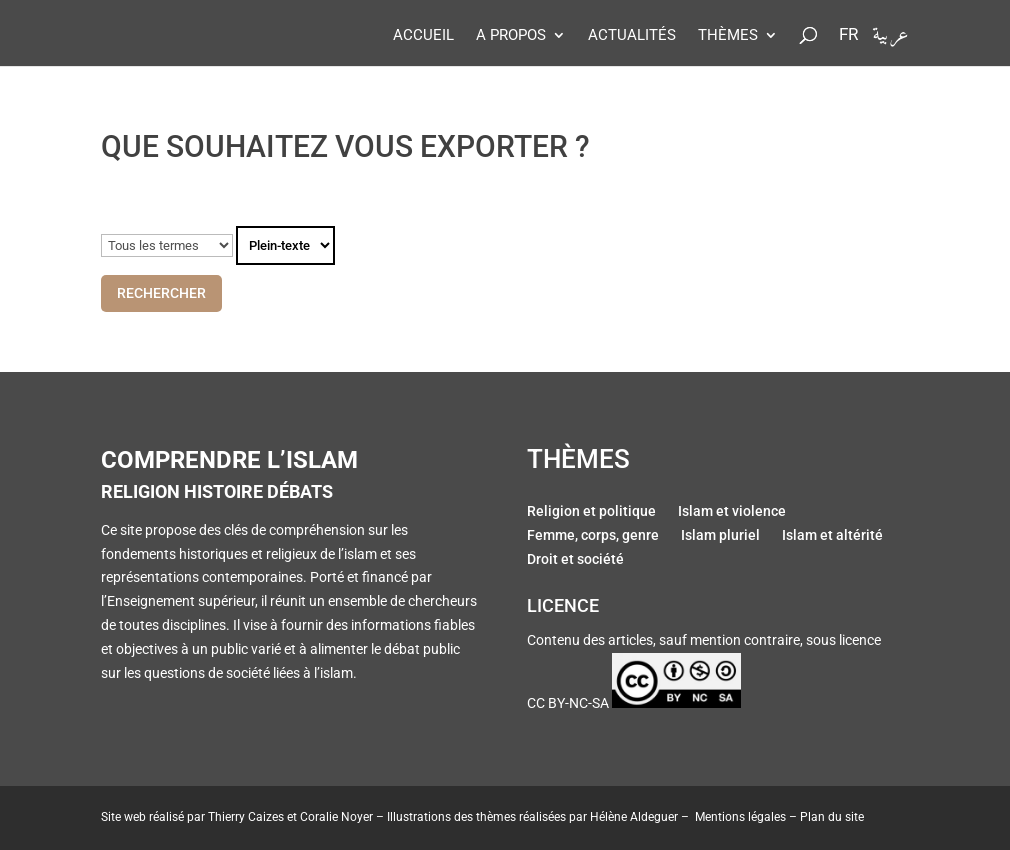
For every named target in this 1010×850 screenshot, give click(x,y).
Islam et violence (732, 513)
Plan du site (832, 817)
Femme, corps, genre (593, 537)
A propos (511, 36)
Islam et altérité (832, 537)
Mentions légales (740, 817)
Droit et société (575, 561)
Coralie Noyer (336, 817)
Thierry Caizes (246, 817)
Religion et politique (591, 513)
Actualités (632, 36)
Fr (848, 35)
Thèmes (728, 36)
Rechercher (161, 293)
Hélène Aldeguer (634, 817)
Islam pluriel (720, 537)
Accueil (423, 36)
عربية (890, 39)
